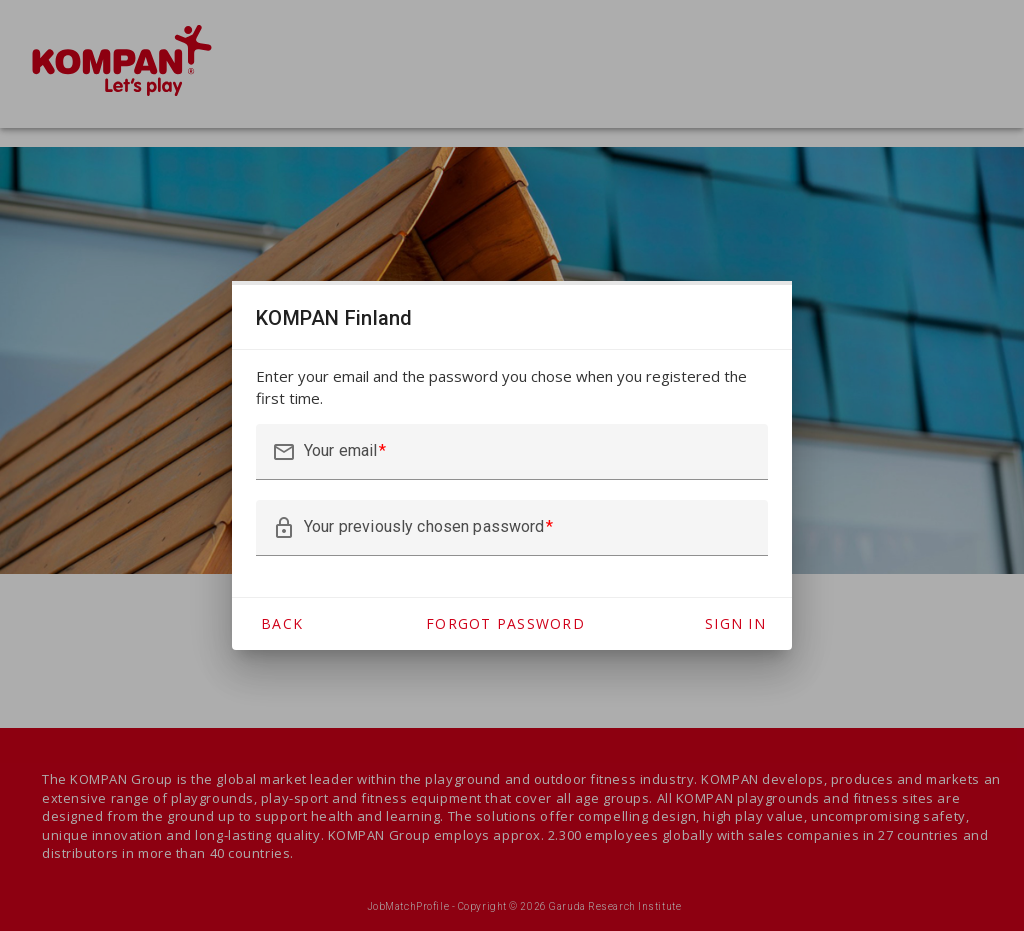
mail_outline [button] (284, 452)
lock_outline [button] (284, 528)
